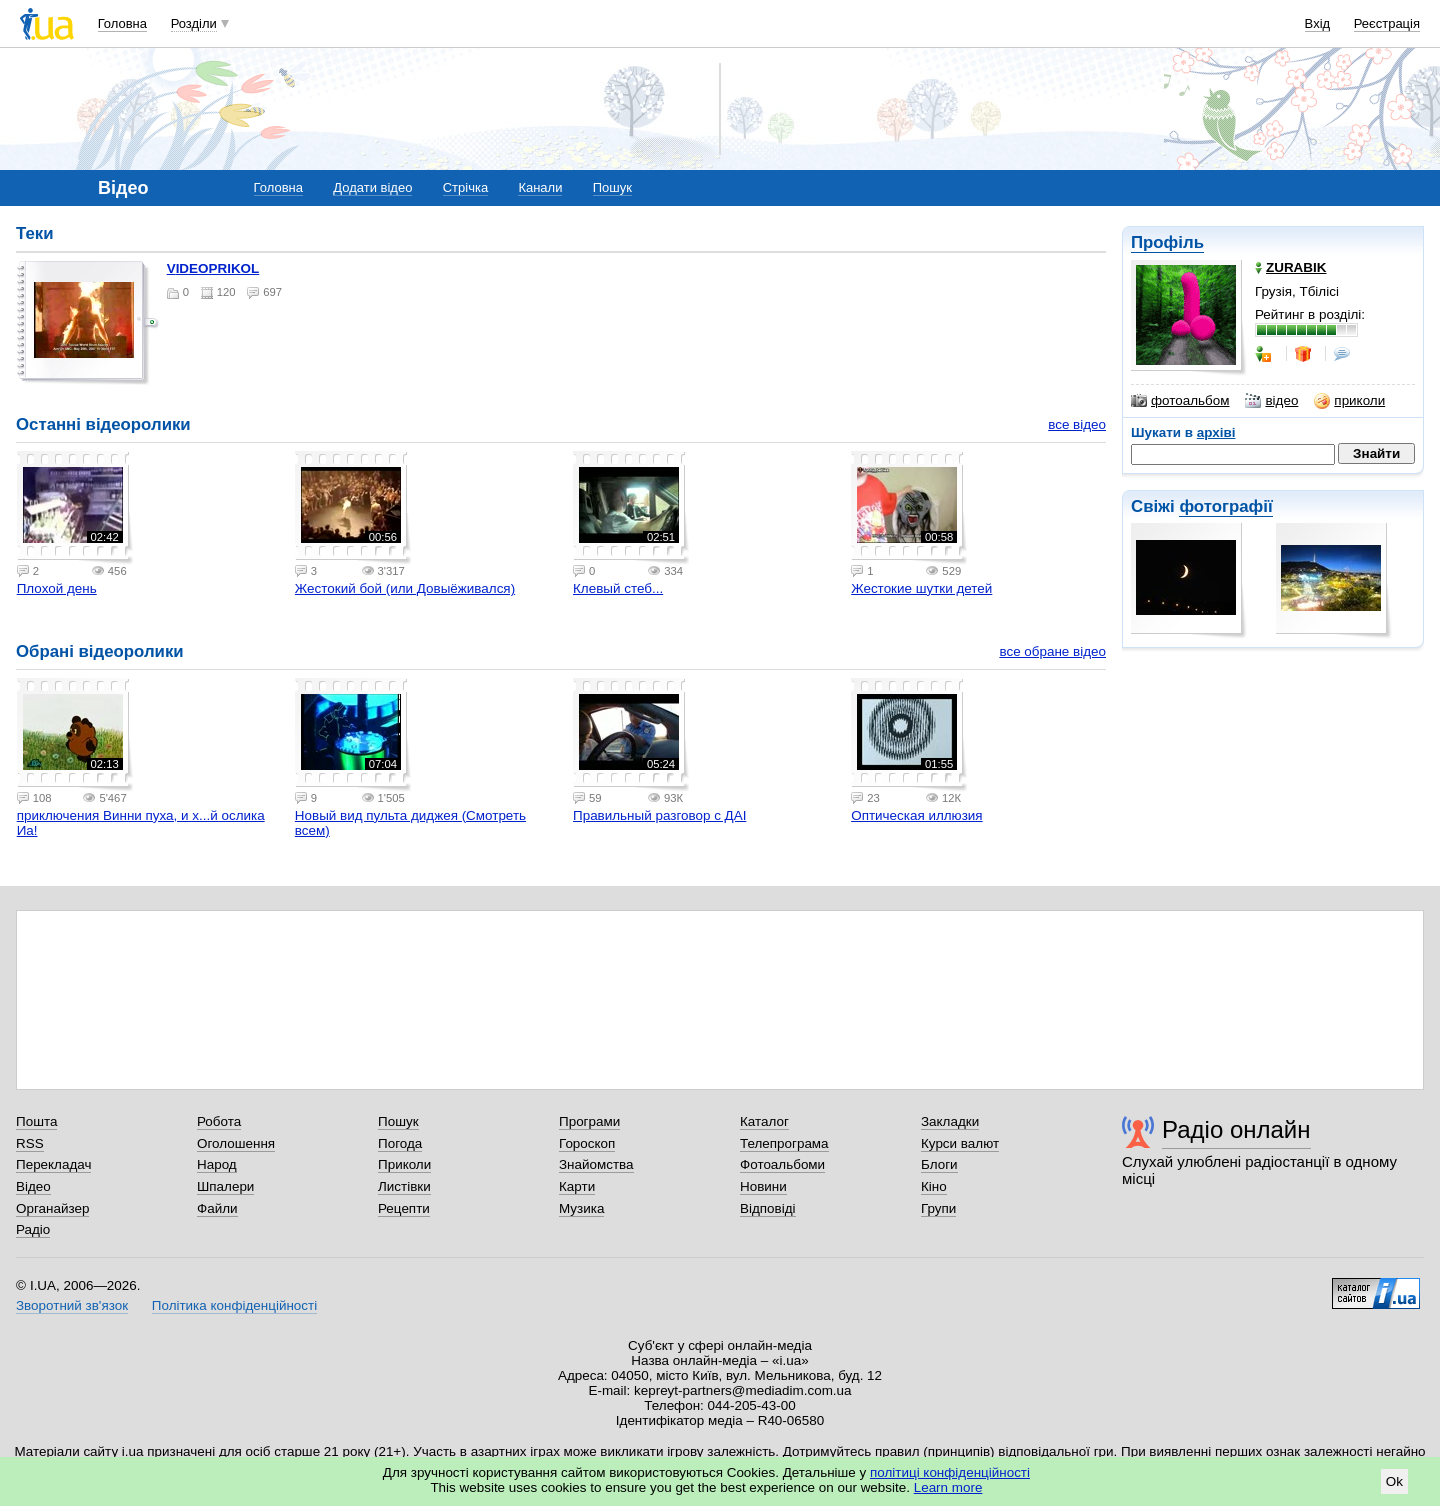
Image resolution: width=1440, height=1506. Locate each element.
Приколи (404, 1164)
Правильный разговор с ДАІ (659, 815)
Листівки (404, 1186)
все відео (1077, 424)
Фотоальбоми (782, 1164)
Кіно (934, 1186)
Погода (400, 1143)
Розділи (194, 23)
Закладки (950, 1121)
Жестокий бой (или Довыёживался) (405, 588)
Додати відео (372, 187)
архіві (1216, 432)
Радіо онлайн (1236, 1129)
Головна (122, 23)
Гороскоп (587, 1143)
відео (1271, 401)
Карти (577, 1186)
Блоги (939, 1164)
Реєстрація (1387, 23)
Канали (540, 187)
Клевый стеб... (618, 588)
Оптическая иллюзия (916, 815)
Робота (219, 1121)
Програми (589, 1121)
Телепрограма (784, 1143)
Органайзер (52, 1208)
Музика (581, 1208)
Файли (217, 1208)
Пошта (36, 1121)
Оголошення (236, 1143)
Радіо (33, 1229)
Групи (938, 1208)
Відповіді (768, 1208)
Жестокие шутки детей (921, 588)
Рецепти (404, 1208)
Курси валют (960, 1143)
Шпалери (225, 1186)
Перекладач (53, 1164)
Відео (33, 1186)
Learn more (948, 1487)
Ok (1394, 1481)
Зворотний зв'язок (72, 1305)
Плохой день (57, 588)
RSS (30, 1143)
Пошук (612, 187)
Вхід (1318, 23)
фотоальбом (1180, 401)
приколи (1349, 401)
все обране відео (1052, 651)
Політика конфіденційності (234, 1305)
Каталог (764, 1121)
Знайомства (596, 1164)
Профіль (1167, 242)
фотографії (1225, 506)
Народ (217, 1164)
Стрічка (465, 187)
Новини (763, 1186)
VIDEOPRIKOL (213, 268)
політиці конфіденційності (950, 1472)
